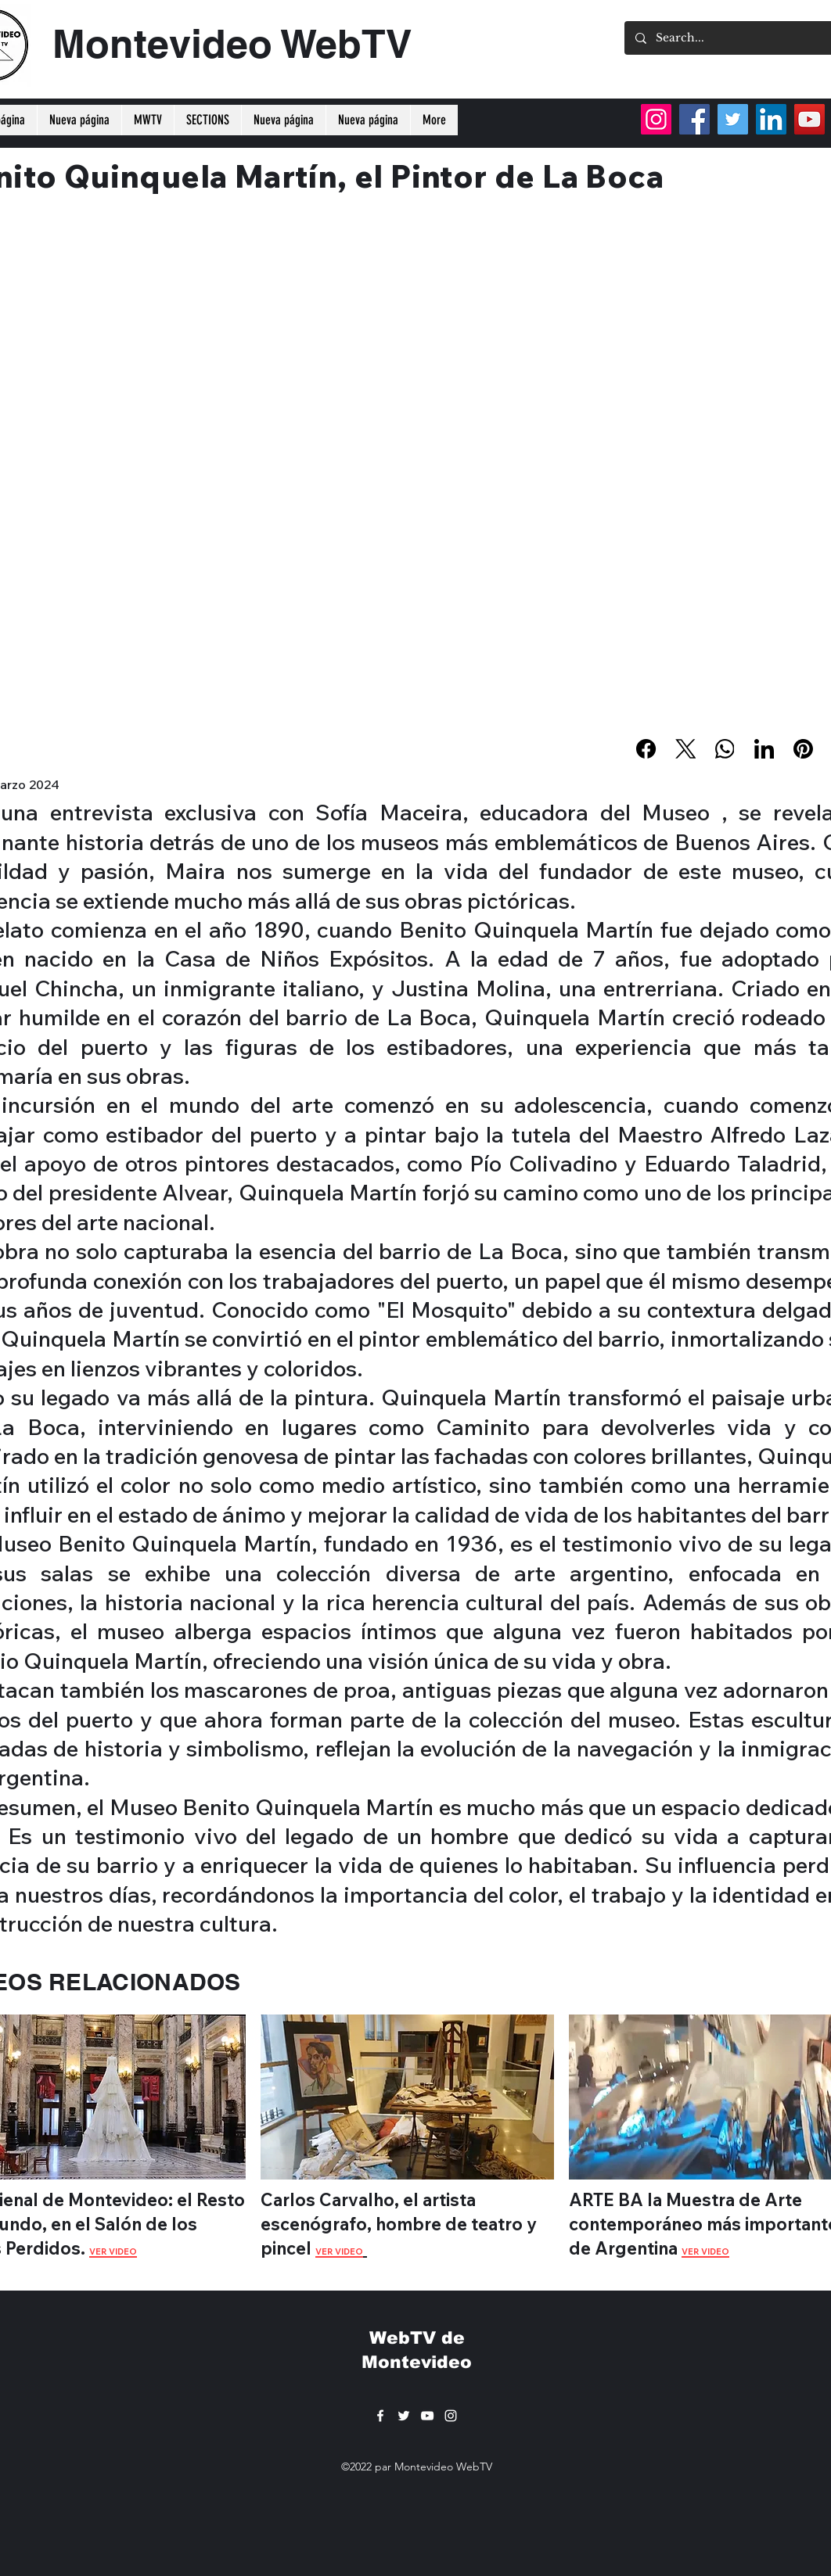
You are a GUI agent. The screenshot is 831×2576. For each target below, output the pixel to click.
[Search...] (743, 38)
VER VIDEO (339, 2251)
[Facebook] (647, 749)
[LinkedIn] (764, 749)
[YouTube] (809, 119)
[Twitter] (733, 119)
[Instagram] (656, 119)
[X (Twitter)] (686, 749)
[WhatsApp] (725, 749)
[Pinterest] (803, 749)
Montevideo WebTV (232, 43)
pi (268, 2248)
